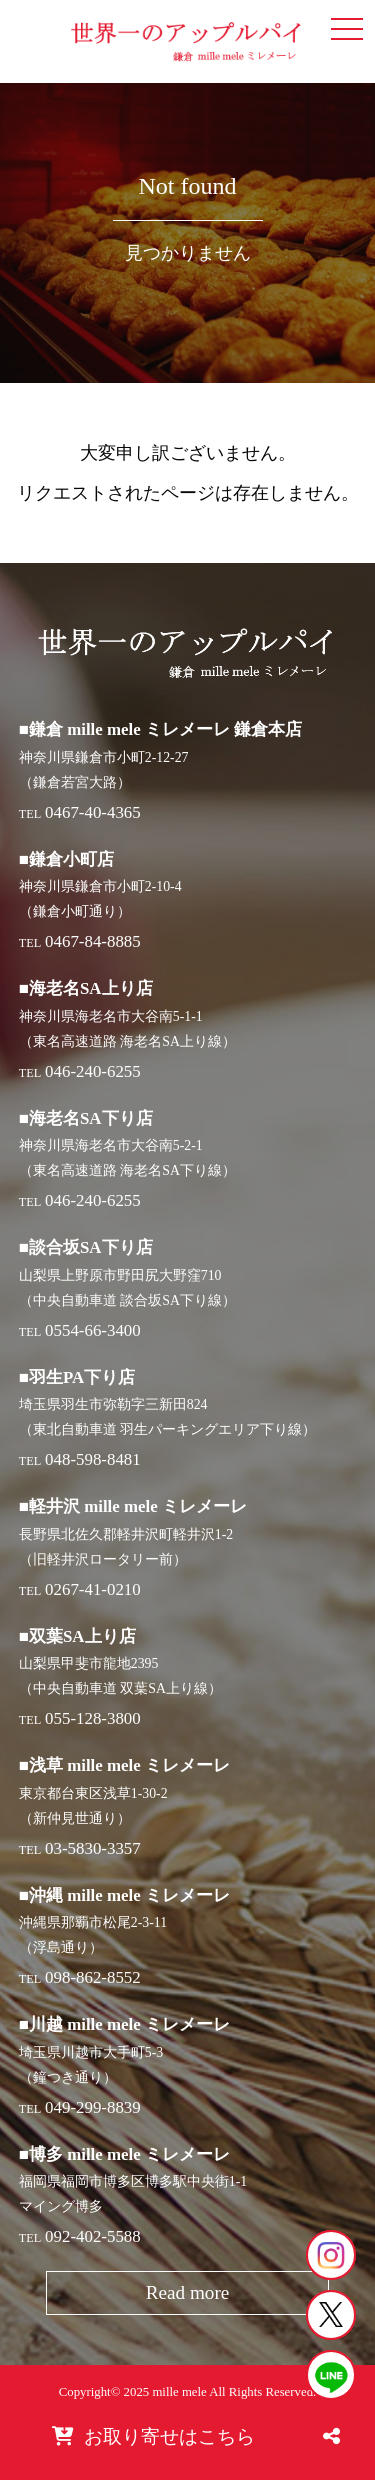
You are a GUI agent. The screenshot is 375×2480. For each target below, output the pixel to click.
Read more (188, 2292)
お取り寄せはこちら (153, 2436)
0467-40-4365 (93, 812)
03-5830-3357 (93, 1848)
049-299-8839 (93, 2107)
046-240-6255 (93, 1071)
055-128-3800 (93, 1718)
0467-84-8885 (93, 941)
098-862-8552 (93, 1977)
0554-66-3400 (93, 1330)
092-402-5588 (93, 2236)
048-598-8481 (93, 1459)
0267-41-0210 (93, 1589)
